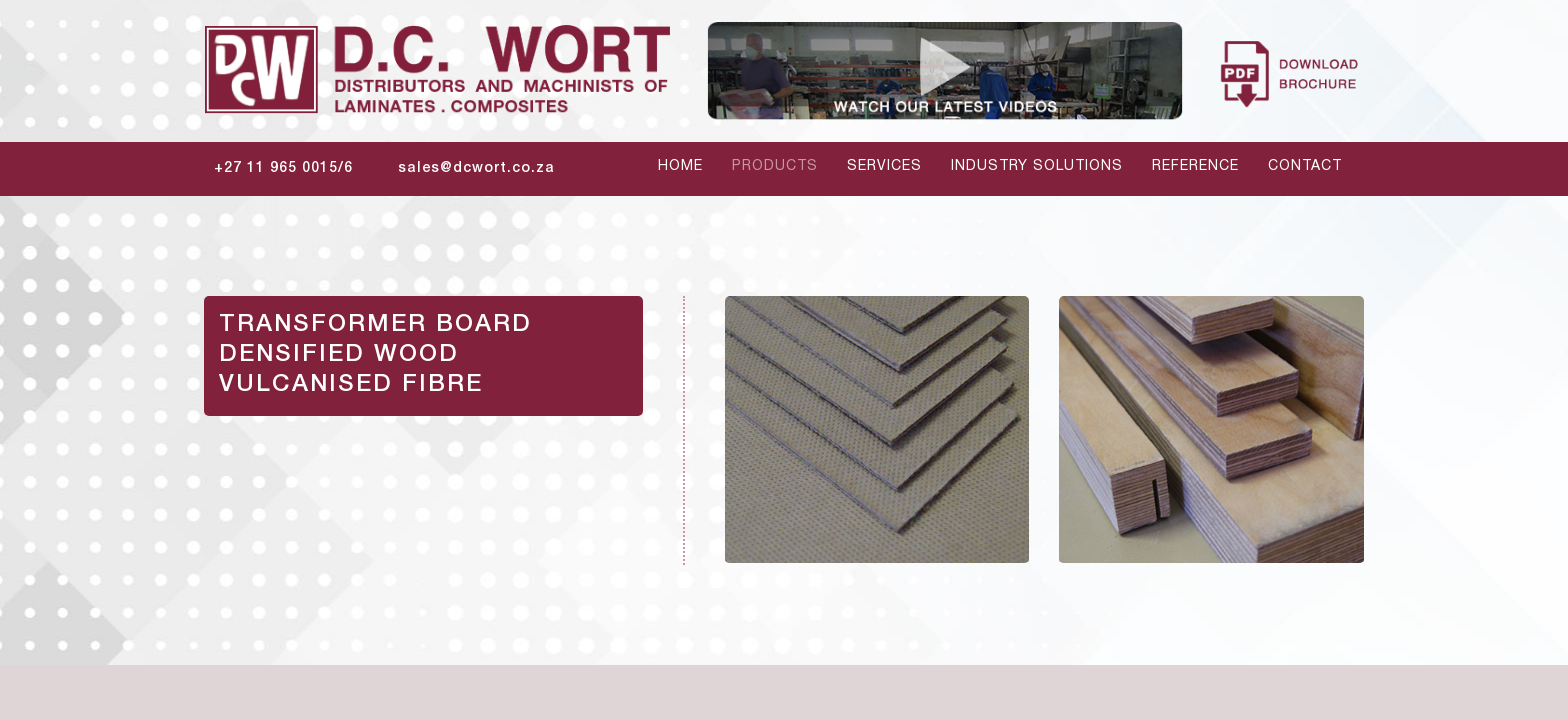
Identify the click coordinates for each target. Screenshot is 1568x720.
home (680, 167)
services (884, 167)
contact (1305, 167)
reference (1195, 167)
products (775, 167)
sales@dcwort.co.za (476, 169)
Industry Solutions (1037, 167)
